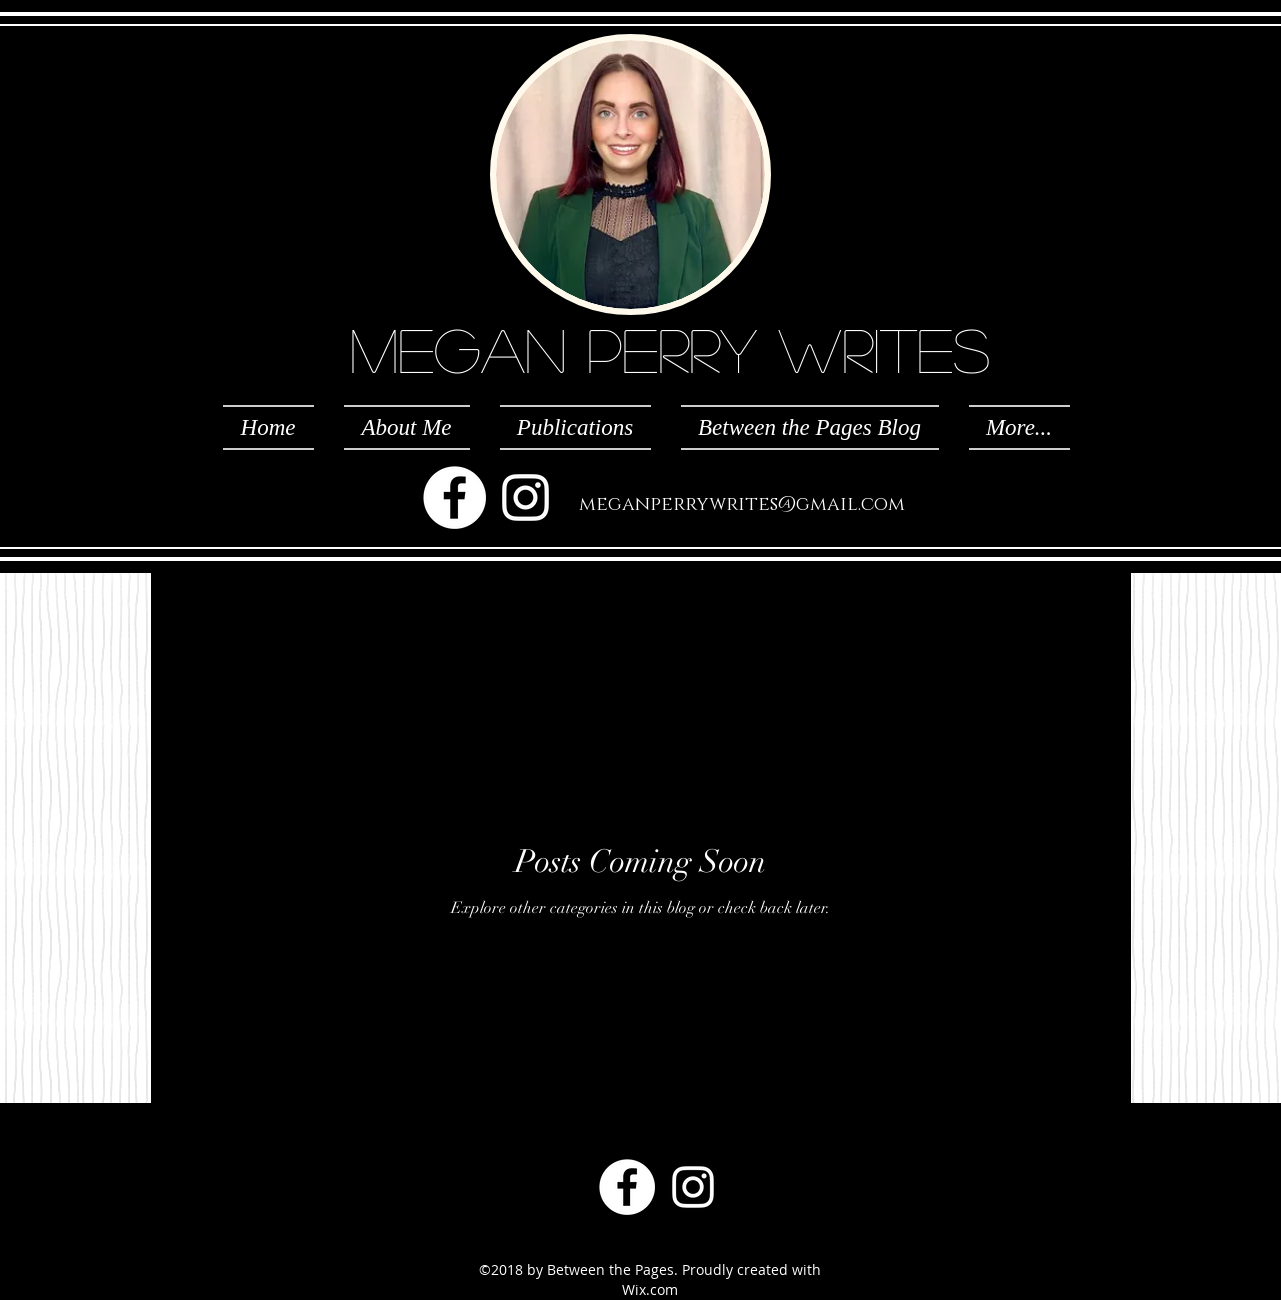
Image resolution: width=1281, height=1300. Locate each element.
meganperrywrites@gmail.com (742, 504)
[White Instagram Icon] (525, 497)
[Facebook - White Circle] (454, 497)
